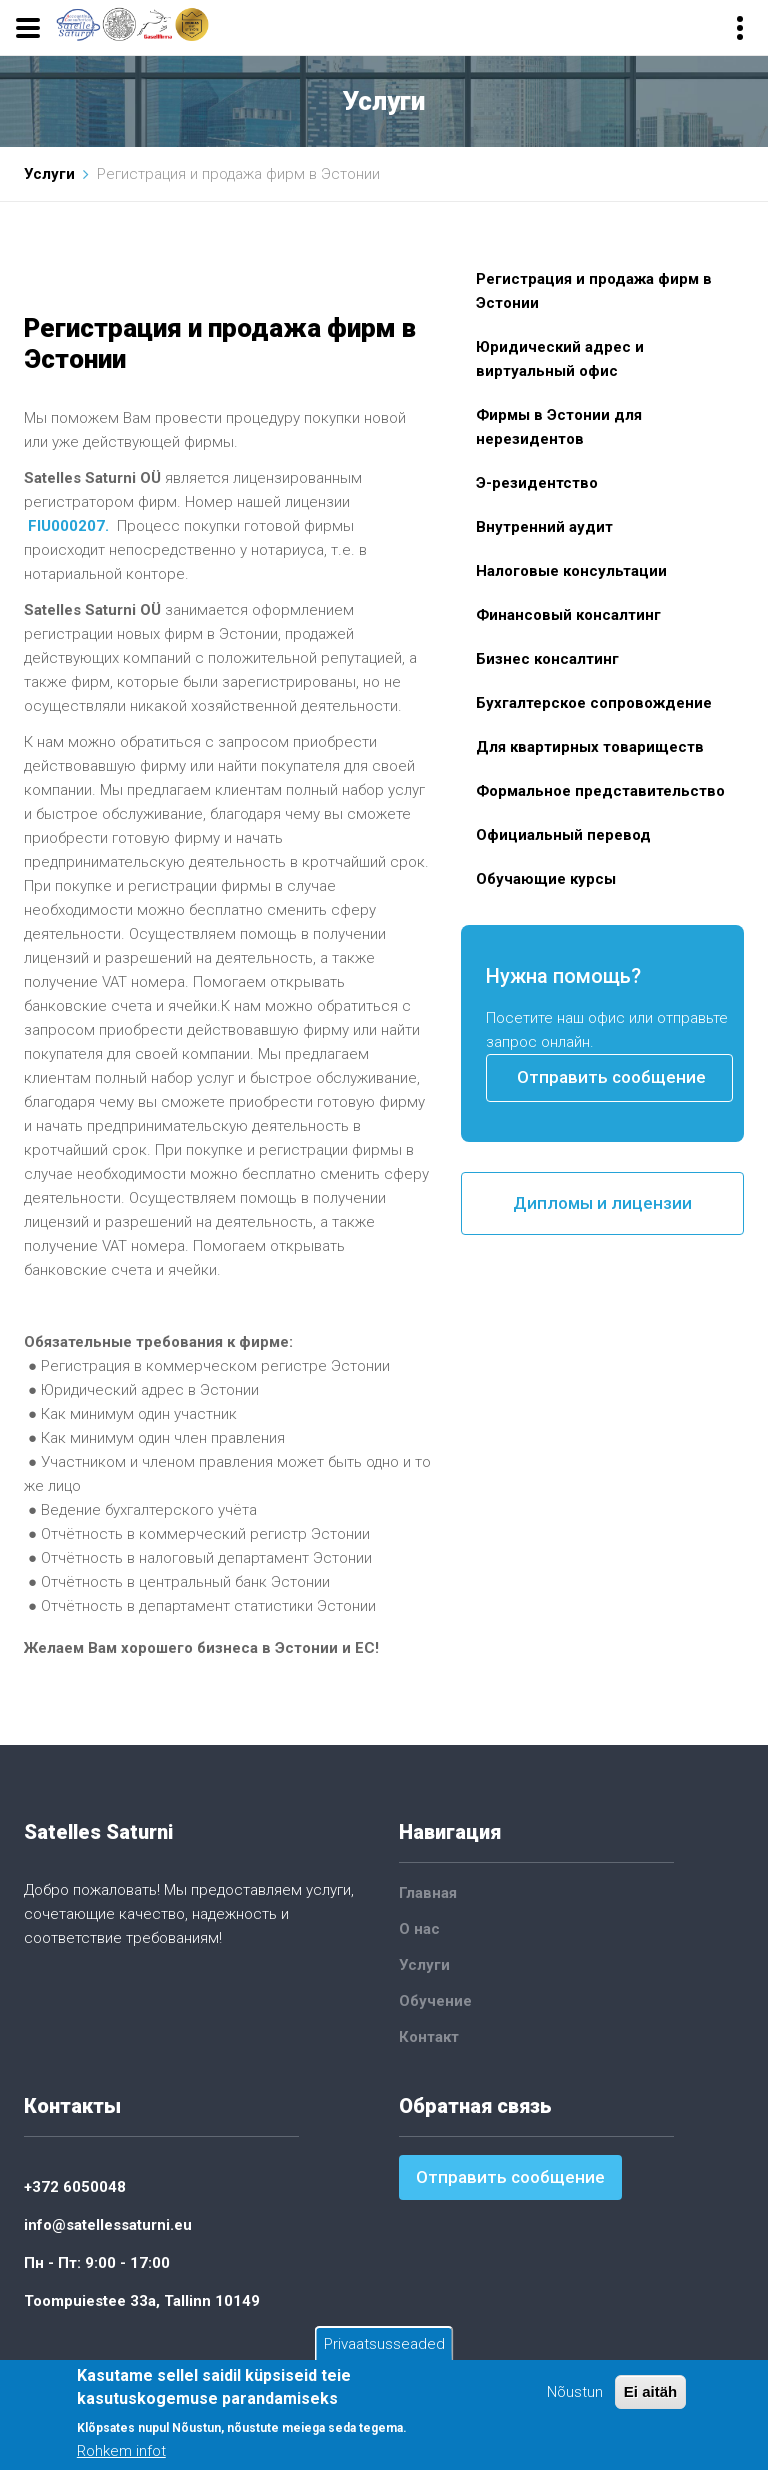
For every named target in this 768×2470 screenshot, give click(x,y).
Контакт (429, 2037)
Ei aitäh (650, 2392)
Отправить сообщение (611, 1077)
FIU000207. (68, 526)
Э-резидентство (537, 483)
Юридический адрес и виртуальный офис (560, 359)
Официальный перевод (563, 835)
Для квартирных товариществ (590, 747)
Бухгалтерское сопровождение (594, 703)
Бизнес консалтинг (547, 659)
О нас (419, 1929)
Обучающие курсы (546, 879)
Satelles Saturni (98, 1832)
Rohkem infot (121, 2452)
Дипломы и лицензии (602, 1203)
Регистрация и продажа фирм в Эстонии (594, 291)
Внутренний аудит (544, 527)
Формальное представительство (600, 791)
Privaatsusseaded (384, 2345)
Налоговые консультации (571, 571)
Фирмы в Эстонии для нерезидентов (559, 427)
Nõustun (575, 2393)
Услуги (49, 174)
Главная (428, 1893)
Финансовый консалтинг (568, 615)
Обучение (435, 2001)
